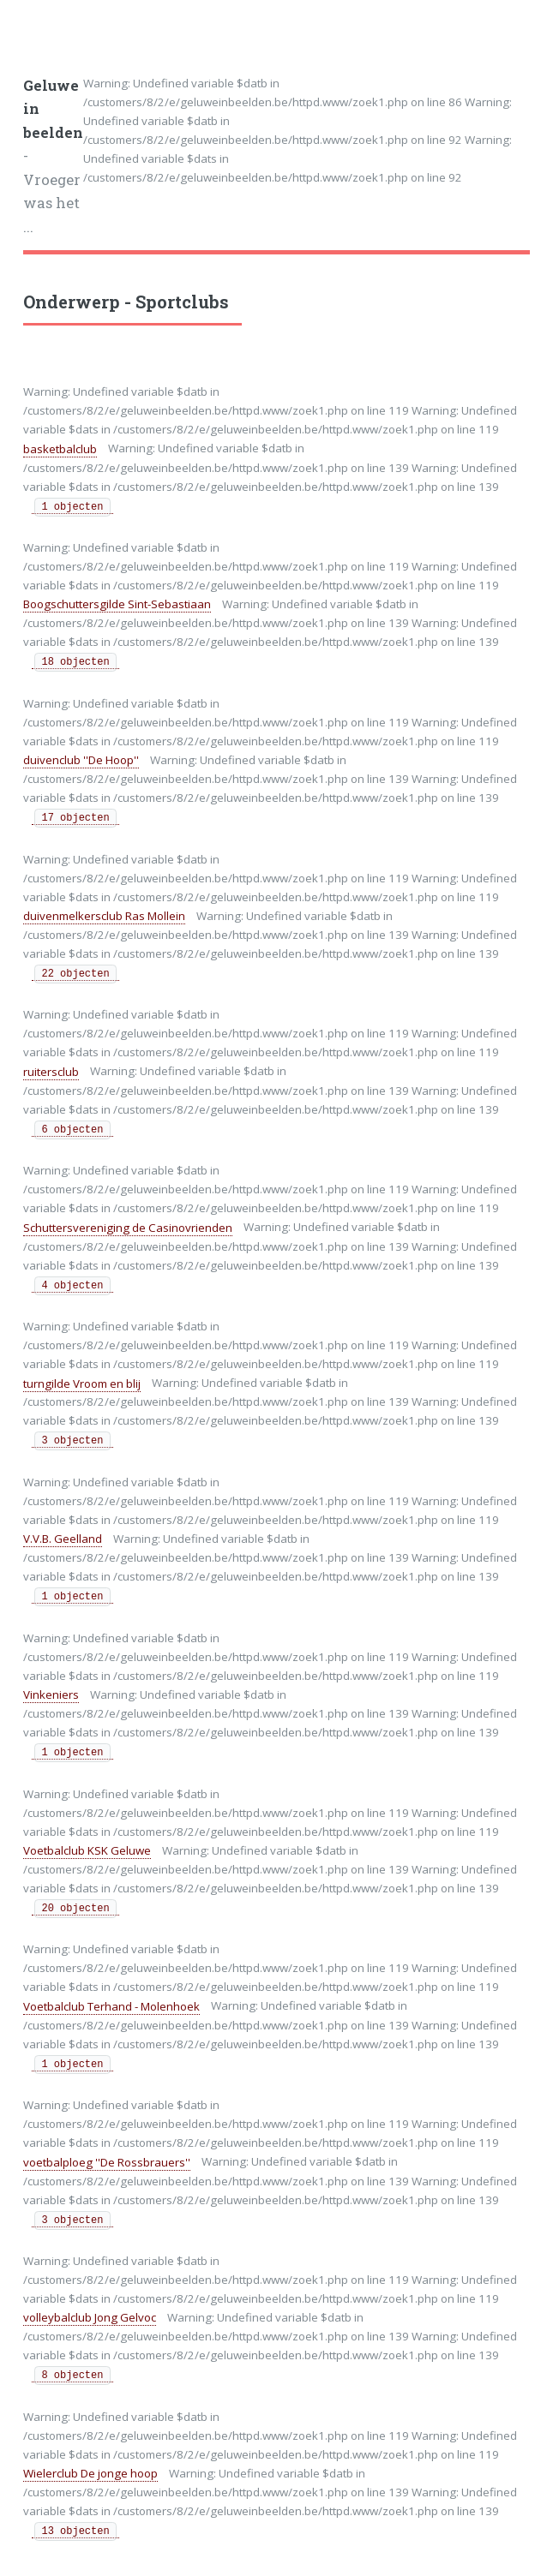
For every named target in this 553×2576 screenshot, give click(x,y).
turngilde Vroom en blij (82, 1383)
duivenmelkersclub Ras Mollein (104, 915)
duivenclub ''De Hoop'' (81, 760)
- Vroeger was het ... (53, 156)
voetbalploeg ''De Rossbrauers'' (106, 2162)
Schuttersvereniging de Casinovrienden (127, 1227)
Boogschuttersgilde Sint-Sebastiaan (117, 604)
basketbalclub (60, 449)
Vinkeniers (51, 1694)
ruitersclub (51, 1071)
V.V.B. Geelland (62, 1538)
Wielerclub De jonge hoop (90, 2473)
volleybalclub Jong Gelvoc (89, 2317)
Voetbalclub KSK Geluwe (87, 1850)
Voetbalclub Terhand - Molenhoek (111, 2006)
